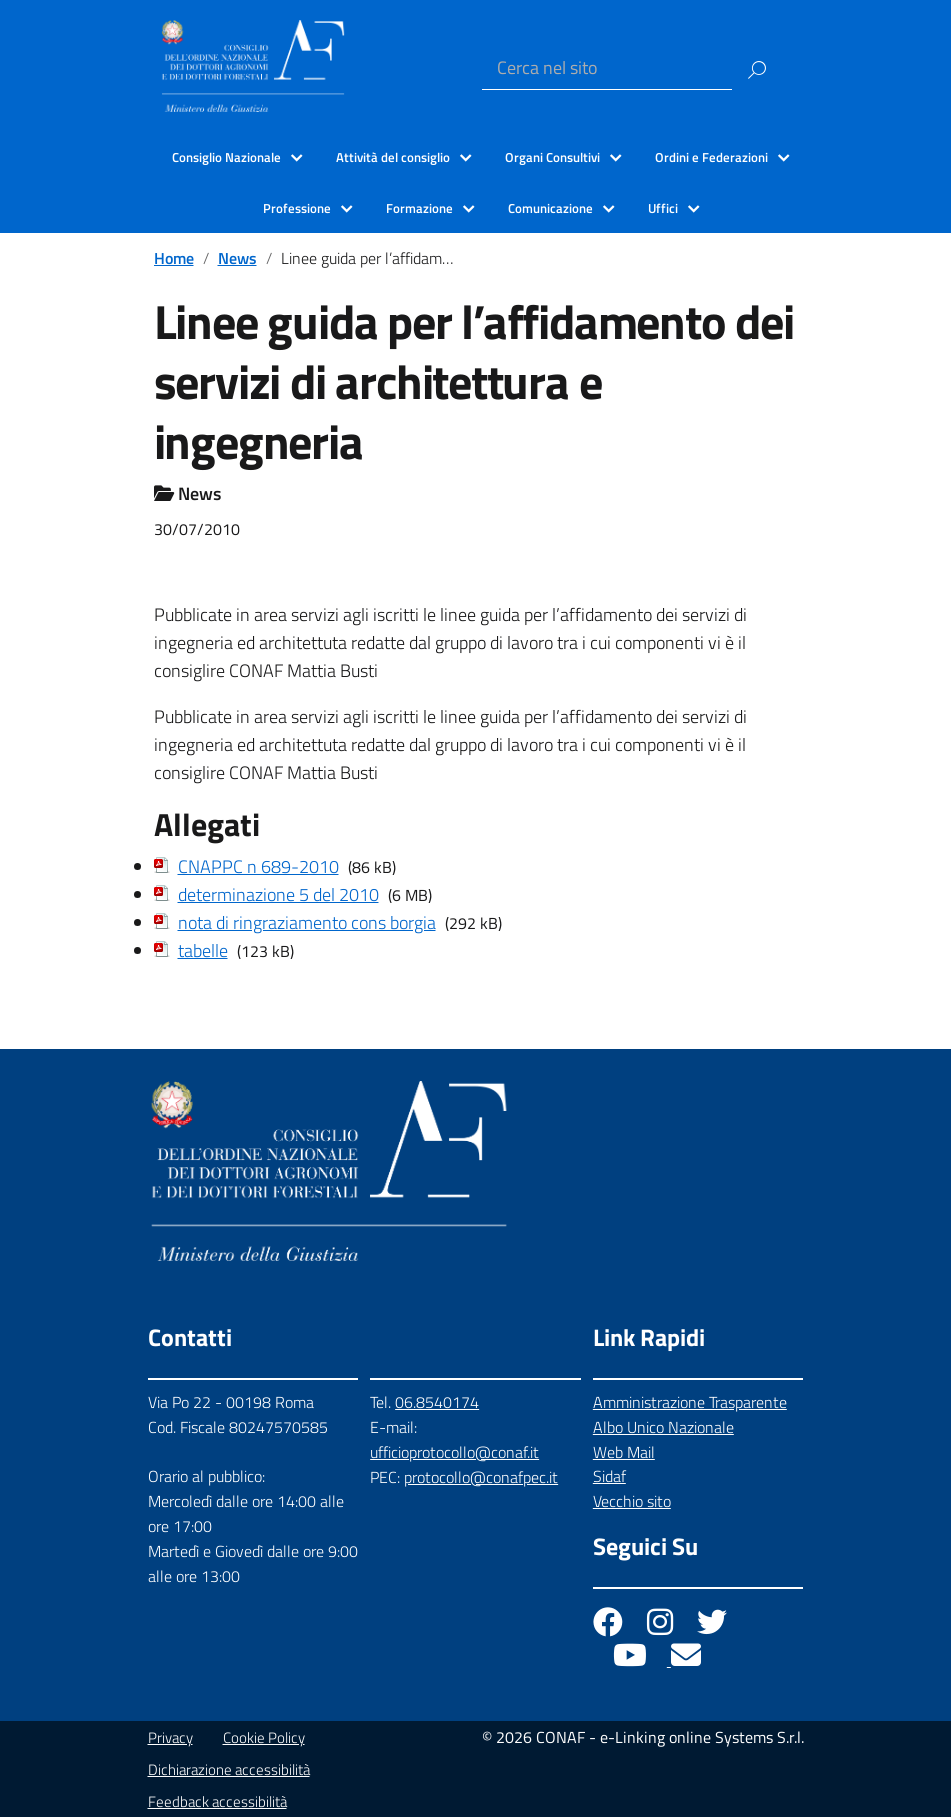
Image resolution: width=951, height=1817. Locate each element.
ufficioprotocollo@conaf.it (454, 1452)
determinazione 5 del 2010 (278, 894)
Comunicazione (550, 208)
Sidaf (609, 1476)
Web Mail (624, 1452)
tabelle (203, 950)
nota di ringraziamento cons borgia (307, 922)
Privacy (170, 1737)
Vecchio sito (632, 1501)
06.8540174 (437, 1402)
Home (174, 258)
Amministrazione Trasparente (690, 1402)
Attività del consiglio (393, 157)
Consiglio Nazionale (226, 157)
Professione (297, 208)
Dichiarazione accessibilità (229, 1769)
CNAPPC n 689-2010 (258, 866)
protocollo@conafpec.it (481, 1477)
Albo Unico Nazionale (663, 1427)
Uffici (663, 208)
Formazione (419, 208)
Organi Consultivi (552, 157)
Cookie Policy (264, 1737)
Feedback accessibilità (217, 1801)
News (237, 258)
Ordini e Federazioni (711, 157)
